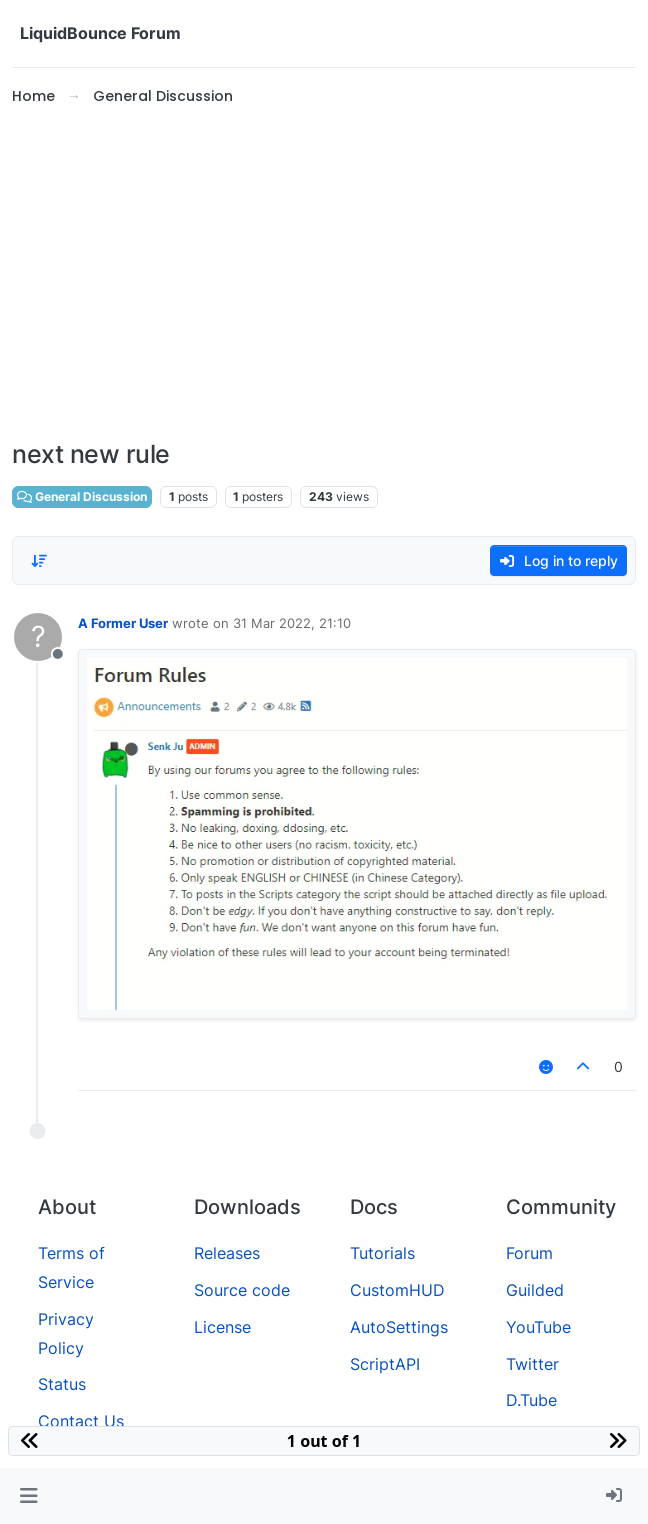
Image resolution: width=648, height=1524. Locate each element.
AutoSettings (399, 1327)
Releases (227, 1253)
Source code (242, 1290)
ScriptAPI (385, 1364)
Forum (529, 1253)
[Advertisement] (324, 274)
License (222, 1327)
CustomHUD (397, 1290)
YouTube (538, 1327)
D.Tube (531, 1400)
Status (62, 1384)
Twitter (532, 1364)
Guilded (535, 1290)
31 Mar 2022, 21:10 (292, 623)
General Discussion (82, 496)
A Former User (123, 623)
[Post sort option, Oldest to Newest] (39, 561)
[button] (28, 1496)
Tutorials (382, 1253)
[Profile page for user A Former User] (38, 637)
